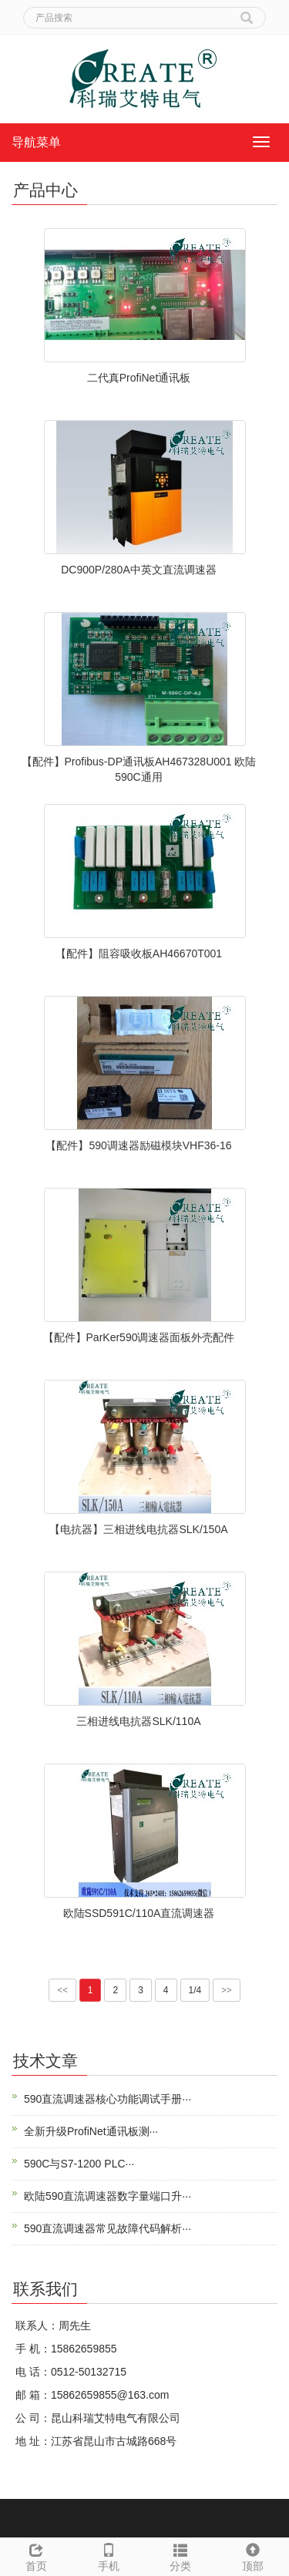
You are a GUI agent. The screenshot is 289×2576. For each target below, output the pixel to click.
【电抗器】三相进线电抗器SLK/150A (138, 1529)
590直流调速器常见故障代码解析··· (107, 2228)
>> (226, 1990)
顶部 (253, 2555)
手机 (108, 2555)
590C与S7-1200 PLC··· (79, 2163)
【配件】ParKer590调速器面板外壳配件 (139, 1337)
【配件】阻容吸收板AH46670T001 (138, 953)
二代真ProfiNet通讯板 (139, 378)
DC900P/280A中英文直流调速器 (139, 569)
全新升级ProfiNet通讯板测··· (91, 2131)
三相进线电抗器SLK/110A (138, 1721)
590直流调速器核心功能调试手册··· (107, 2099)
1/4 (195, 1990)
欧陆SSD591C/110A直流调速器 (139, 1913)
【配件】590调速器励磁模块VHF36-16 (138, 1145)
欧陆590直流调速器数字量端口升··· (107, 2196)
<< (62, 1990)
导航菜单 (36, 142)
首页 (36, 2555)
